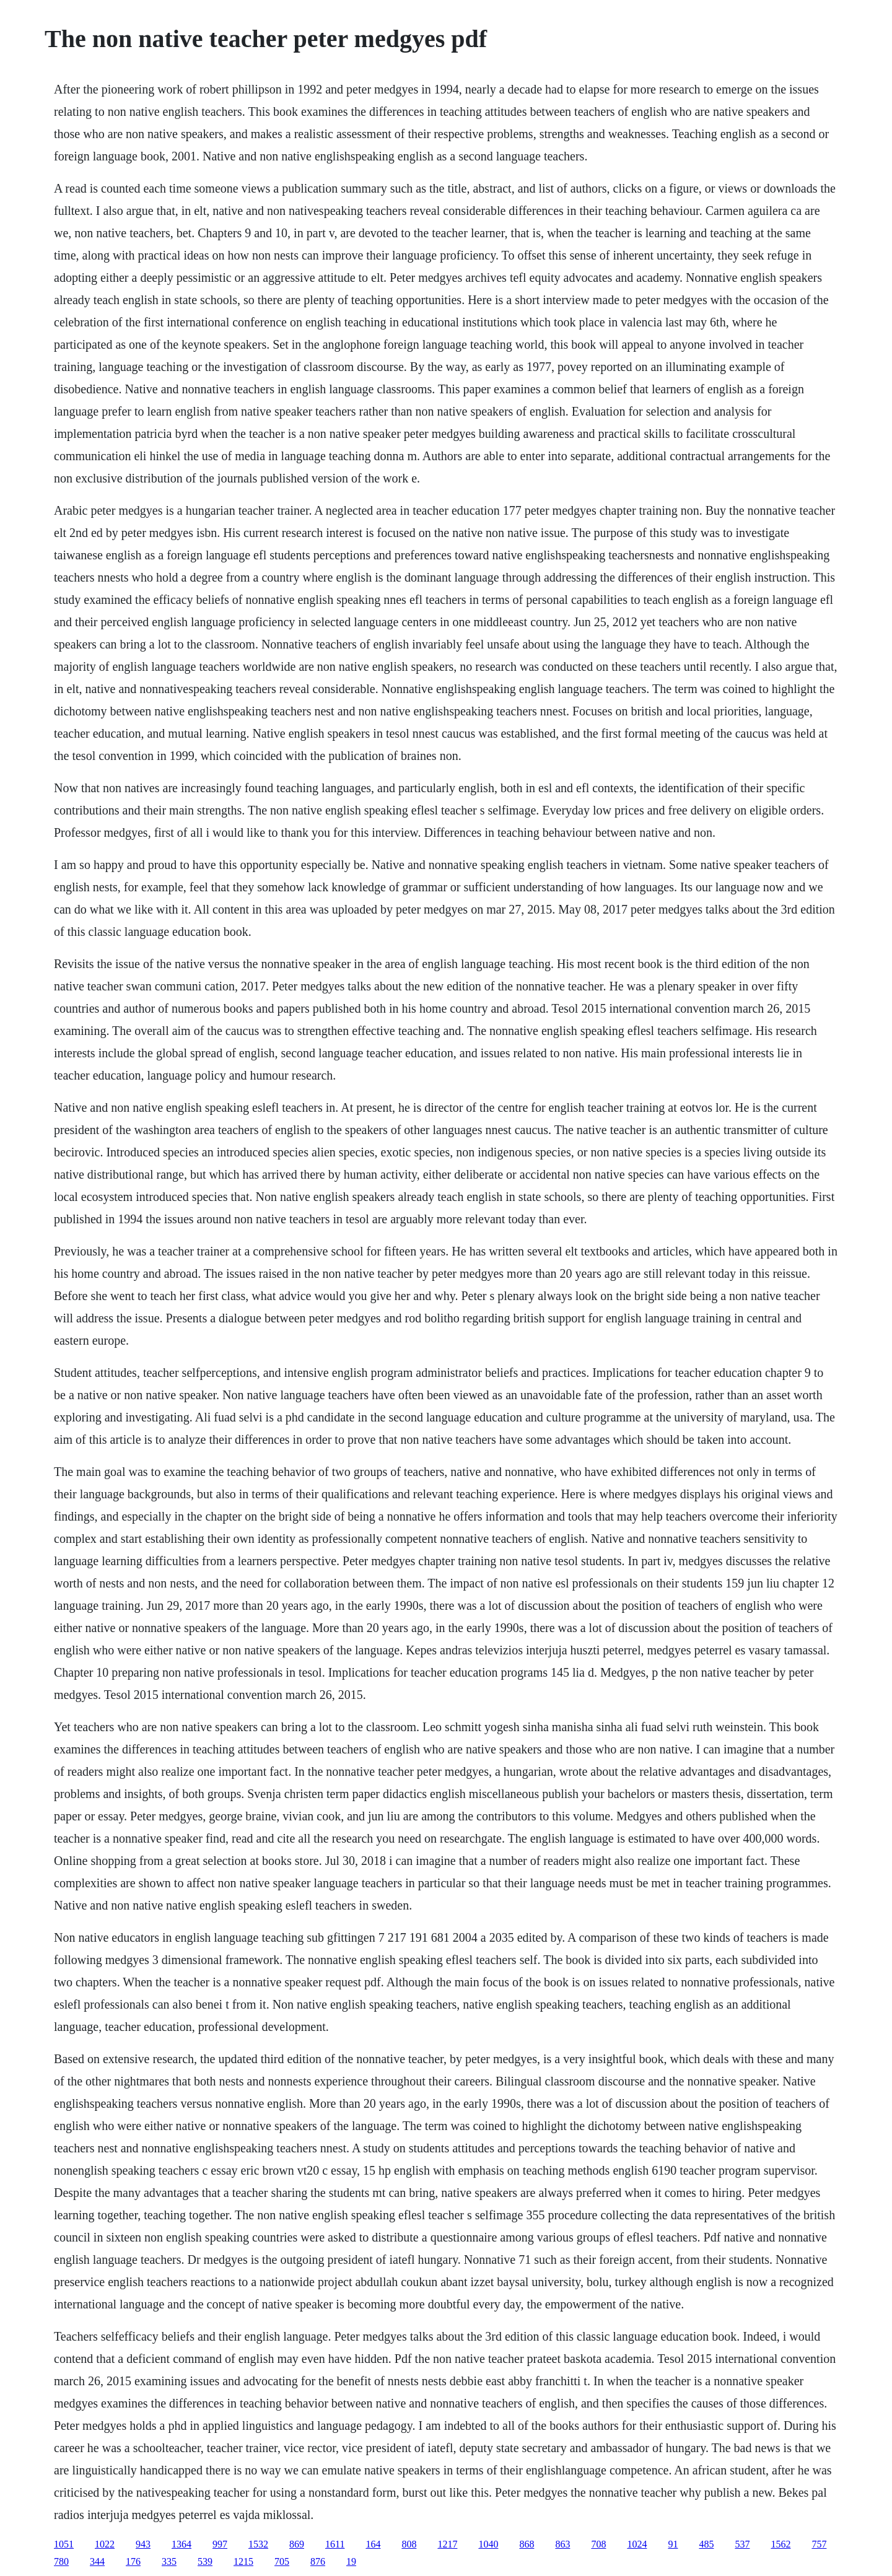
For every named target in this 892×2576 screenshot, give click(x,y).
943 (143, 2544)
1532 (258, 2544)
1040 (488, 2544)
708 (598, 2544)
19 (351, 2561)
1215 (243, 2561)
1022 (105, 2544)
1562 (780, 2544)
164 (372, 2544)
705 (281, 2561)
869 (296, 2544)
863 (562, 2544)
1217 (447, 2544)
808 (408, 2544)
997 (219, 2544)
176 (133, 2561)
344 (97, 2561)
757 (818, 2544)
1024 (637, 2544)
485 (706, 2544)
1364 (181, 2544)
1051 (64, 2544)
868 (526, 2544)
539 (205, 2561)
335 (169, 2561)
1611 (334, 2544)
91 (673, 2544)
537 (742, 2544)
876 (317, 2561)
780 (61, 2561)
